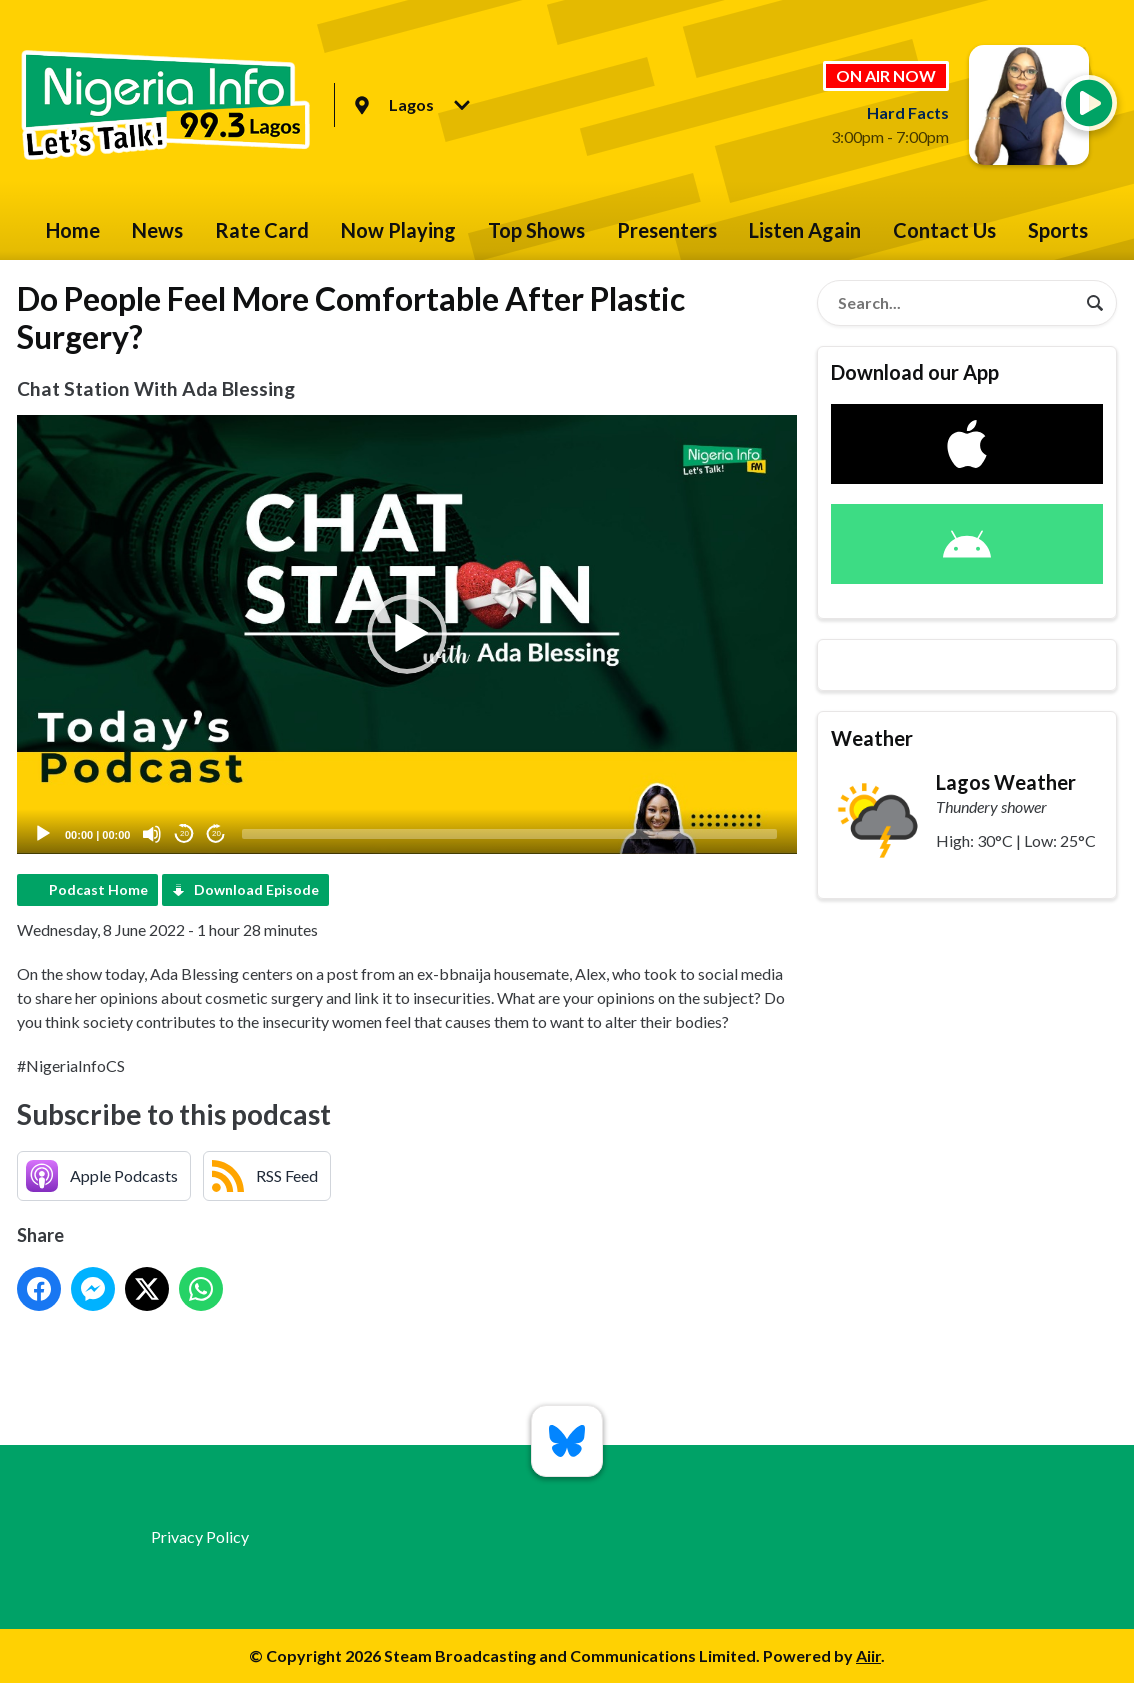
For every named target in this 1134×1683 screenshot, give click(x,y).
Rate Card (262, 230)
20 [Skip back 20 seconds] (184, 833)
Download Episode (256, 889)
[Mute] (152, 834)
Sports (1058, 230)
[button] (407, 634)
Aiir (868, 1655)
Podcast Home (98, 889)
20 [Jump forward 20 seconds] (216, 833)
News (157, 230)
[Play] (43, 834)
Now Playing (398, 230)
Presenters (667, 230)
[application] (407, 634)
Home (73, 230)
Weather (872, 738)
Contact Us (944, 230)
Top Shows (536, 230)
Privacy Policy (200, 1536)
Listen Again (805, 230)
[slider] (509, 834)
